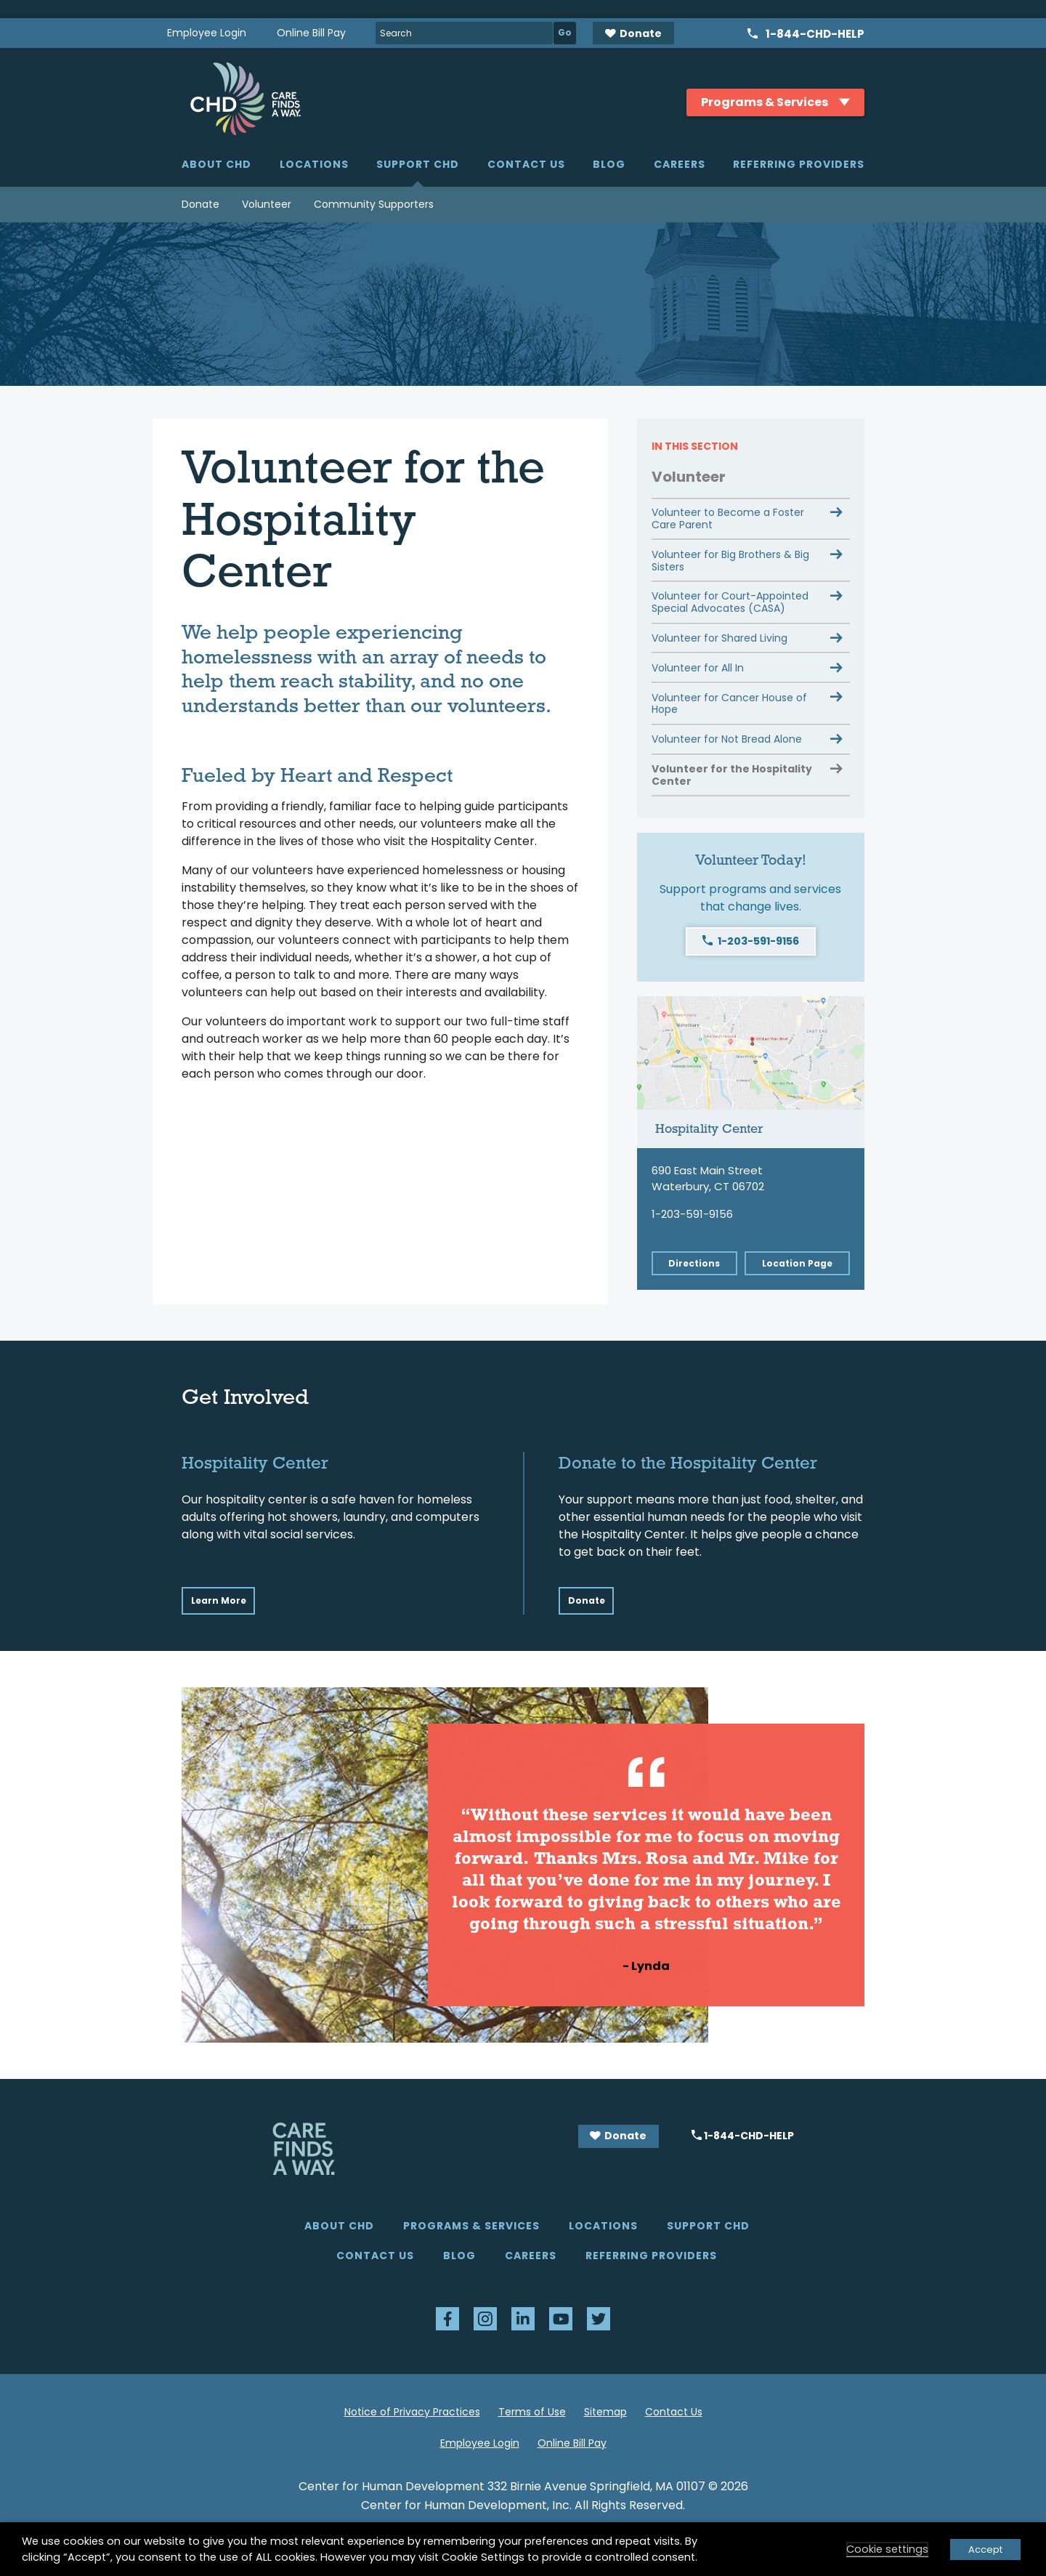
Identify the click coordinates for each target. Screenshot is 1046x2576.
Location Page (797, 1263)
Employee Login (206, 32)
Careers (679, 164)
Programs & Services (471, 2225)
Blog (609, 164)
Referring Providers (798, 164)
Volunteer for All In (698, 668)
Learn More (218, 1600)
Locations (314, 164)
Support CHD (417, 164)
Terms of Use (532, 2412)
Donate (200, 204)
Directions (694, 1263)
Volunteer (266, 204)
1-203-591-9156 (758, 941)
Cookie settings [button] (887, 2549)
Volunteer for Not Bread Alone (727, 739)
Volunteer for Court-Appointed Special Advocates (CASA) (730, 602)
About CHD (216, 164)
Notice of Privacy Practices (412, 2412)
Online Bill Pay (311, 32)
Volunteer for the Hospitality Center (732, 775)
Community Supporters (374, 204)
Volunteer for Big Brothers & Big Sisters (730, 560)
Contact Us (526, 164)
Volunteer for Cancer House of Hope (729, 703)
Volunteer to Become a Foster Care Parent (728, 518)
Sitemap (605, 2412)
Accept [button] (985, 2549)
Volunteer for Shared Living (719, 638)
